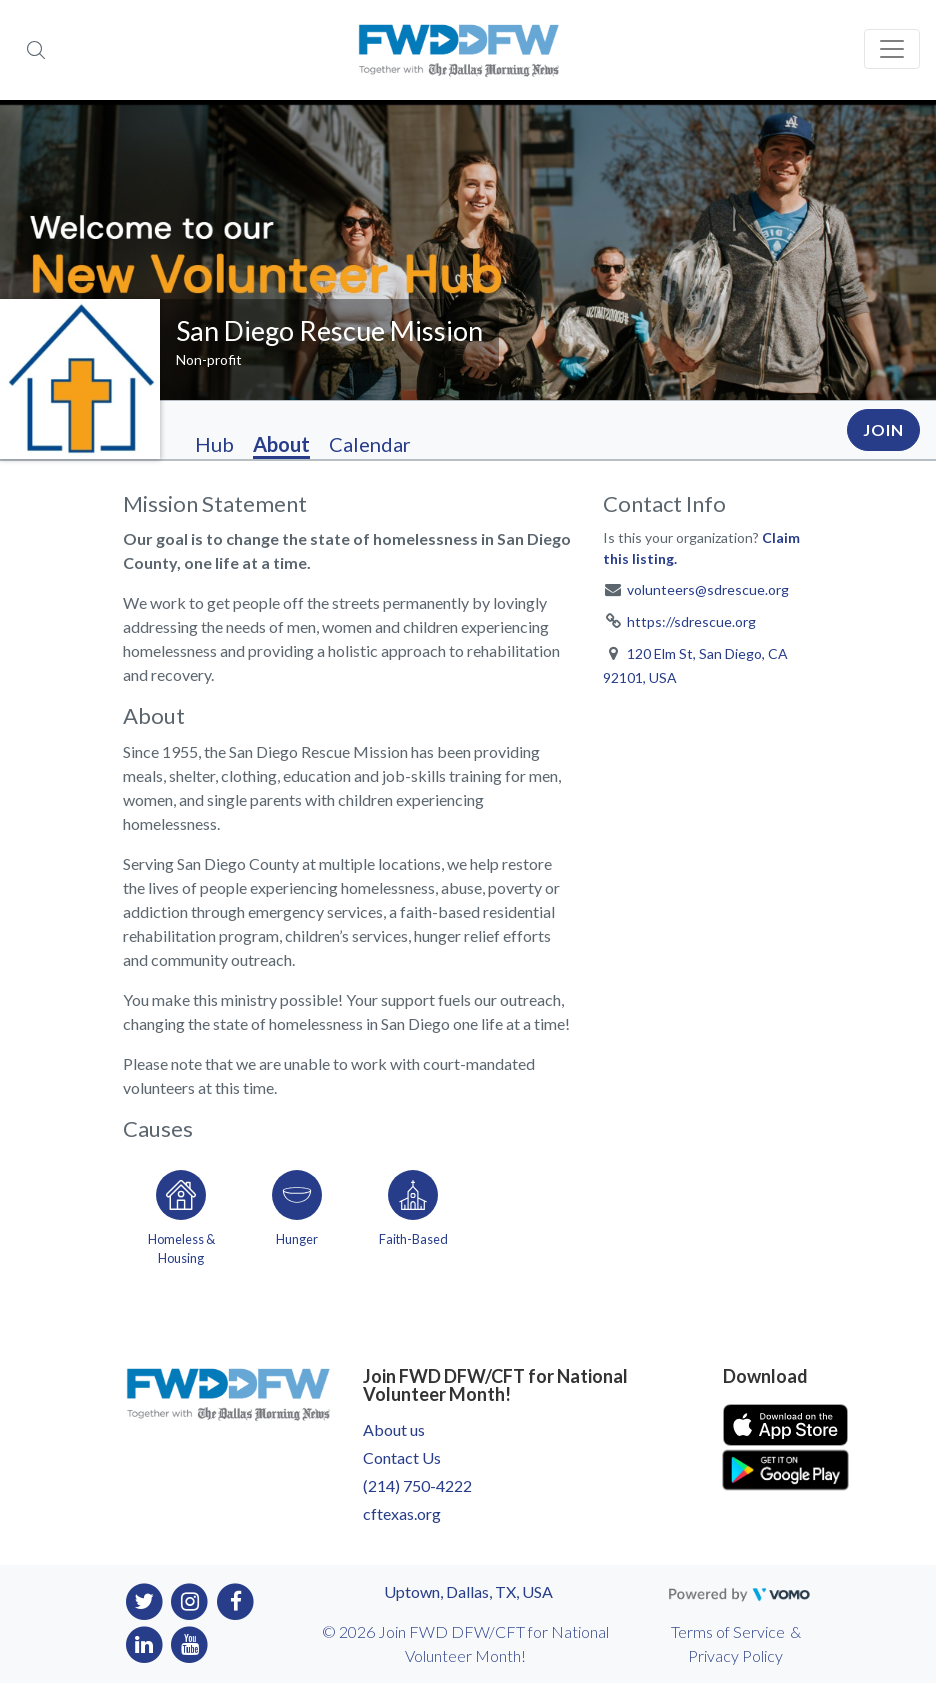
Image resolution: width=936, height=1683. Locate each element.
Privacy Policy (735, 1655)
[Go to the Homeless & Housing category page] (181, 1214)
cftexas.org (402, 1513)
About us (394, 1429)
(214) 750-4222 (417, 1485)
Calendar (370, 444)
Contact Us (402, 1457)
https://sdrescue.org (691, 621)
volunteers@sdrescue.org (708, 589)
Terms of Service (728, 1631)
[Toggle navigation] (892, 49)
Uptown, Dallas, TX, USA (468, 1591)
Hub (214, 444)
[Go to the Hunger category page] (297, 1214)
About (281, 444)
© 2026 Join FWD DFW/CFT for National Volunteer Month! (465, 1643)
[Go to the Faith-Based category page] (413, 1214)
